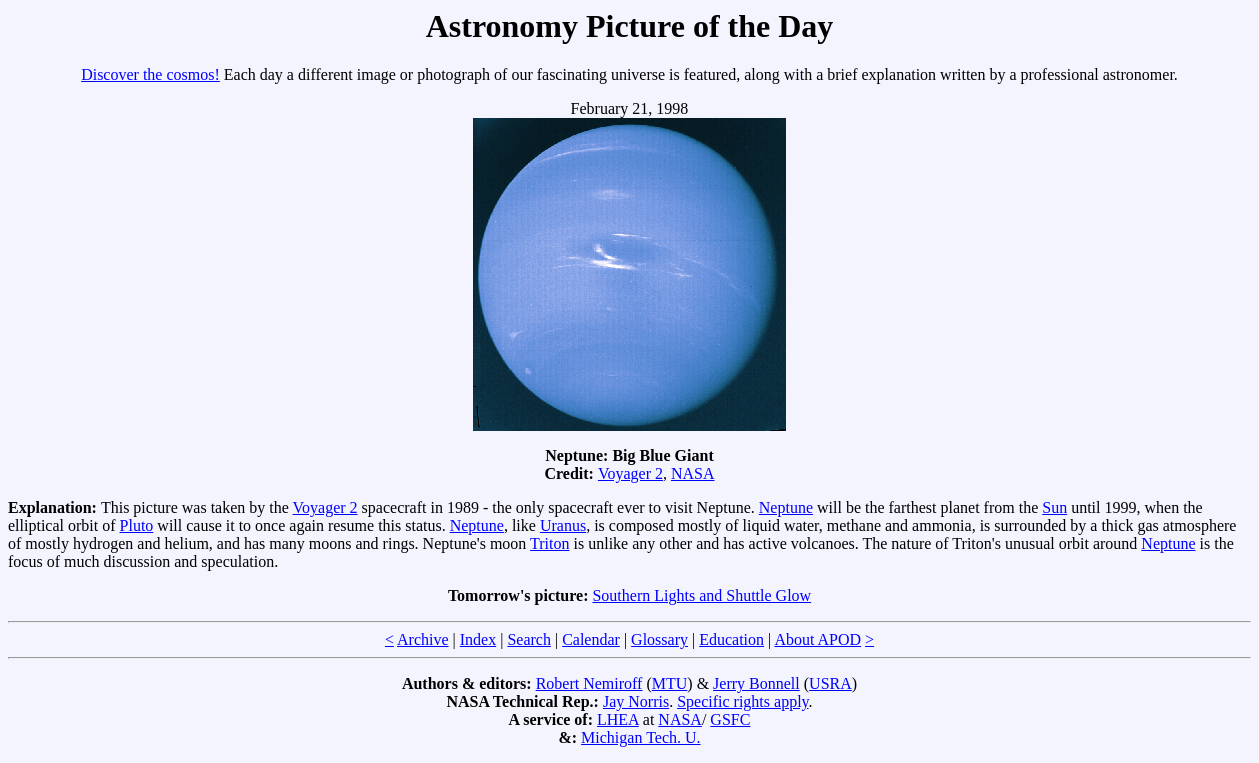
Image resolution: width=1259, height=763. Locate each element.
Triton (549, 543)
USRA (830, 683)
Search (529, 639)
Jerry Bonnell (756, 683)
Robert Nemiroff (589, 683)
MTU (670, 683)
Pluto (137, 525)
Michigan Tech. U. (640, 737)
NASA (693, 473)
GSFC (730, 719)
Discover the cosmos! (150, 74)
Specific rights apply (742, 701)
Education (731, 639)
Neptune (786, 507)
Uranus (563, 525)
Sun (1054, 507)
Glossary (659, 639)
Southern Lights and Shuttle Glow (701, 595)
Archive (423, 639)
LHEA (618, 719)
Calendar (591, 639)
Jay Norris (636, 701)
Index (478, 639)
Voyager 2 (630, 473)
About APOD (817, 639)
